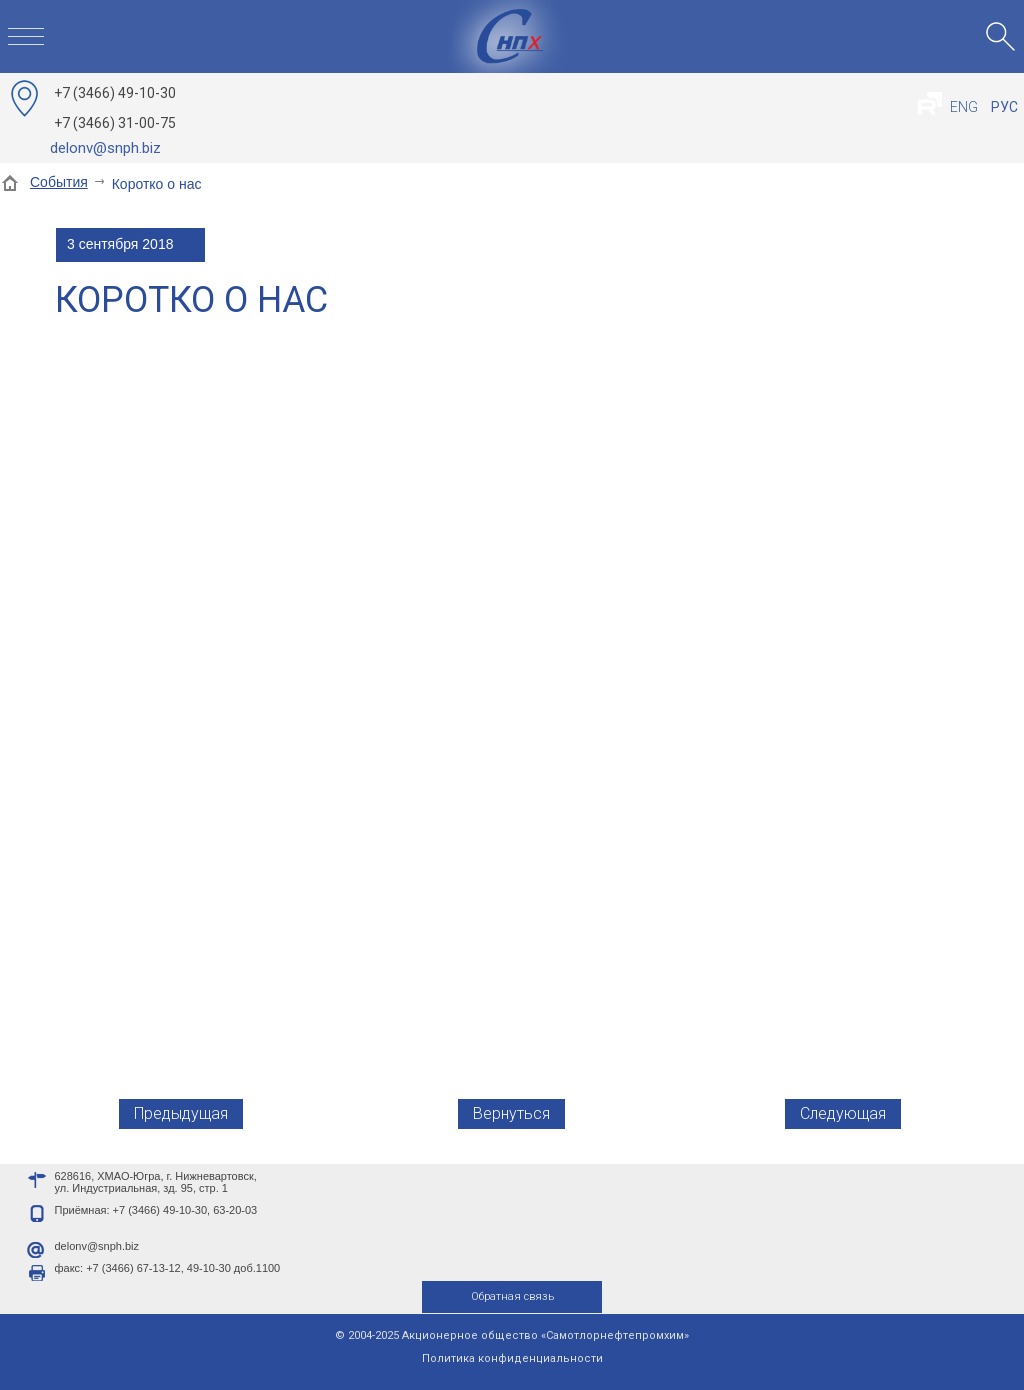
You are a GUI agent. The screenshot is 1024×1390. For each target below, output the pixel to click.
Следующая (843, 1113)
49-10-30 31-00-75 (115, 108)
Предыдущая (181, 1113)
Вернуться (511, 1113)
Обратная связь (512, 1296)
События (59, 182)
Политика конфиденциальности (512, 1358)
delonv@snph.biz (105, 148)
